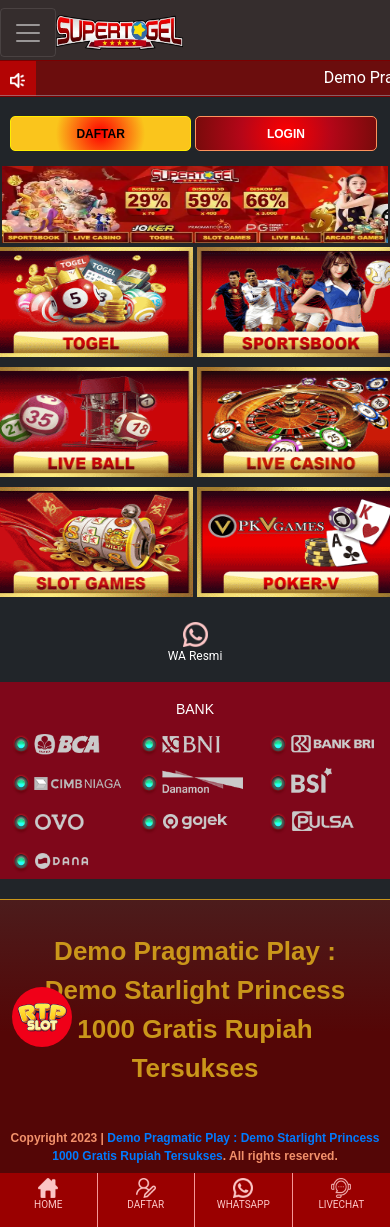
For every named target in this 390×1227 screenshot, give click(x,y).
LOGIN (286, 134)
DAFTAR (100, 134)
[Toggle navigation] (28, 32)
